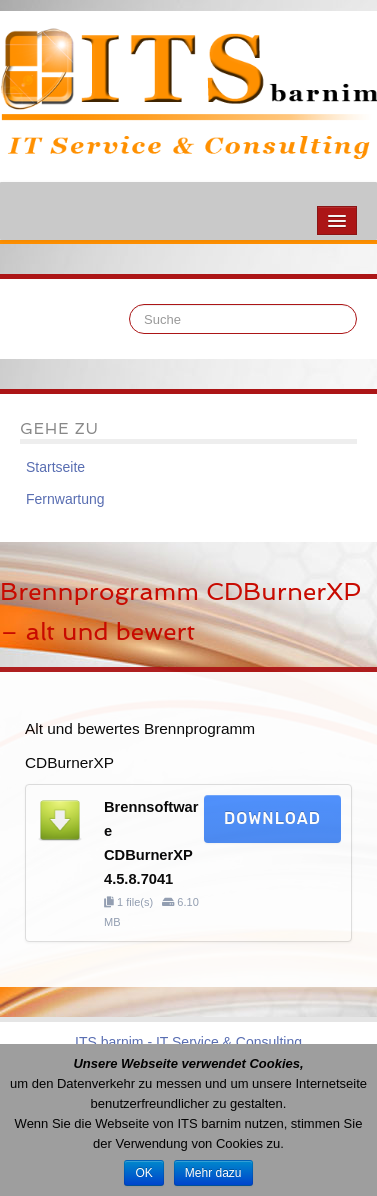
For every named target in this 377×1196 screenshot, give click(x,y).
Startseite (55, 467)
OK (143, 1173)
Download (272, 818)
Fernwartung (65, 499)
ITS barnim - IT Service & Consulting (188, 1042)
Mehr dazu (213, 1173)
